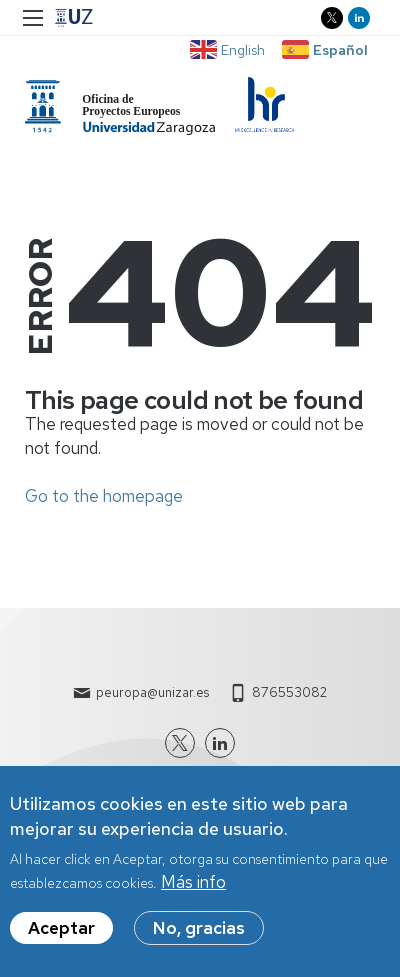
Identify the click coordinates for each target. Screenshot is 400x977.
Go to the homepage (104, 496)
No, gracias (199, 938)
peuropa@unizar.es (152, 692)
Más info (193, 892)
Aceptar (61, 938)
